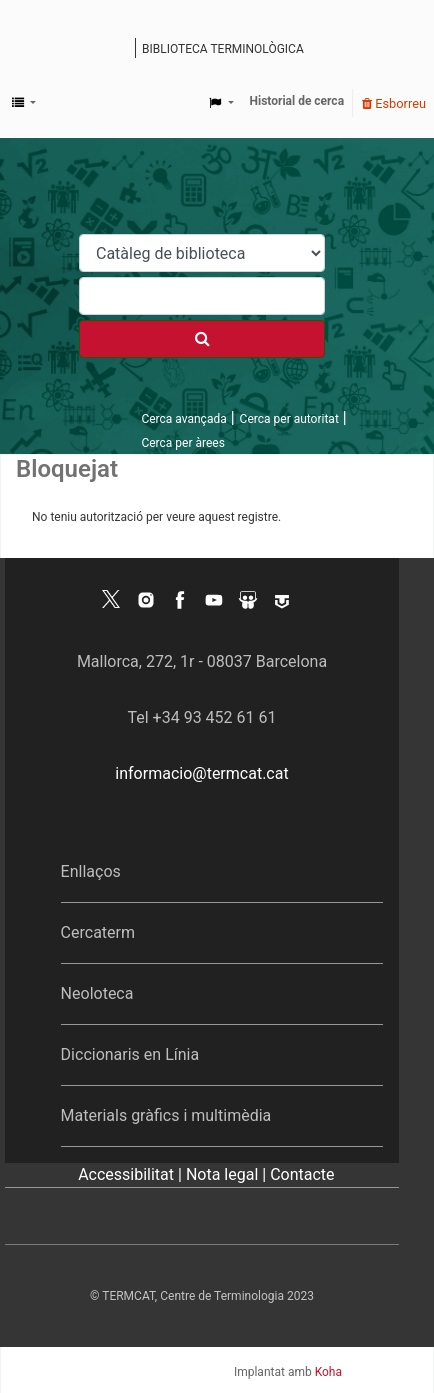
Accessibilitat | (132, 1174)
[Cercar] (202, 339)
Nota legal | (228, 1174)
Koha (328, 1372)
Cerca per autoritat (289, 419)
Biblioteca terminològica (223, 49)
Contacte (302, 1174)
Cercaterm (98, 932)
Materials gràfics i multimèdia (166, 1115)
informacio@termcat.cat (201, 773)
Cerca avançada (183, 419)
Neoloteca (97, 993)
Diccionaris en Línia (130, 1054)
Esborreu (394, 103)
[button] (24, 103)
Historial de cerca (297, 101)
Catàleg (122, 50)
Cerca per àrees (182, 443)
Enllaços (91, 871)
